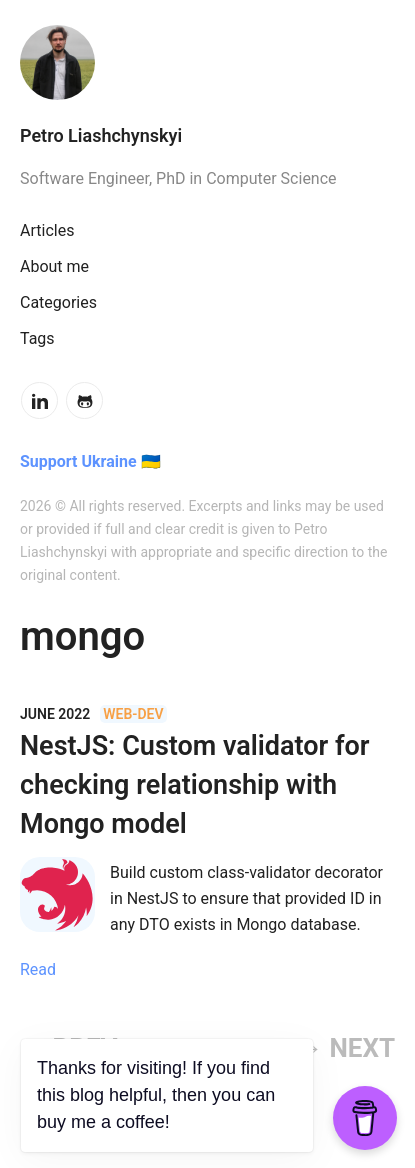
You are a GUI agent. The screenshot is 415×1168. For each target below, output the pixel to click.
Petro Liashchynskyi (101, 135)
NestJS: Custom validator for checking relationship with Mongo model (195, 785)
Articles (47, 230)
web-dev (133, 714)
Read (38, 969)
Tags (37, 338)
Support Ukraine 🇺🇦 (90, 461)
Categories (58, 302)
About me (54, 266)
